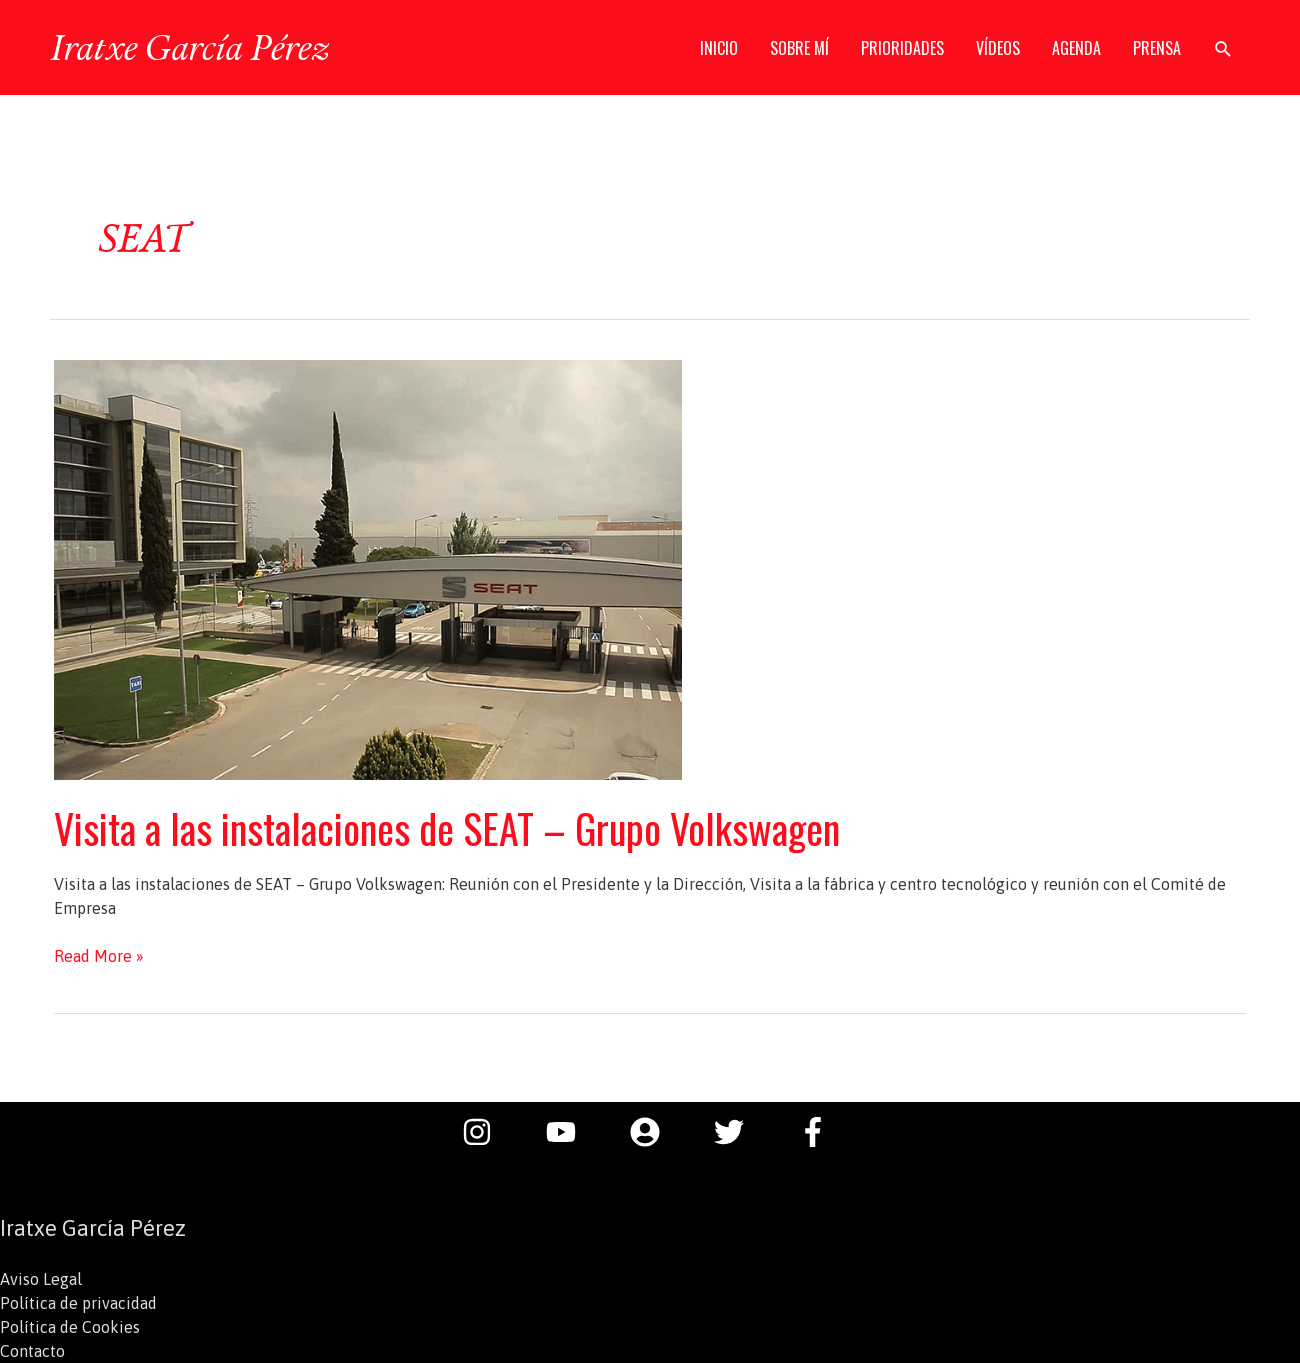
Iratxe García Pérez (189, 47)
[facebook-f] (818, 1132)
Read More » (99, 956)
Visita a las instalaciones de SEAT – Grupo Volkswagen (447, 828)
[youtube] (571, 1132)
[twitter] (739, 1132)
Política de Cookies (70, 1327)
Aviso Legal (41, 1279)
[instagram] (487, 1132)
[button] (1223, 48)
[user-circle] (655, 1132)
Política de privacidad (78, 1303)
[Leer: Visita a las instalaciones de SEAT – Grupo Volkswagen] (368, 568)
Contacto (32, 1351)
